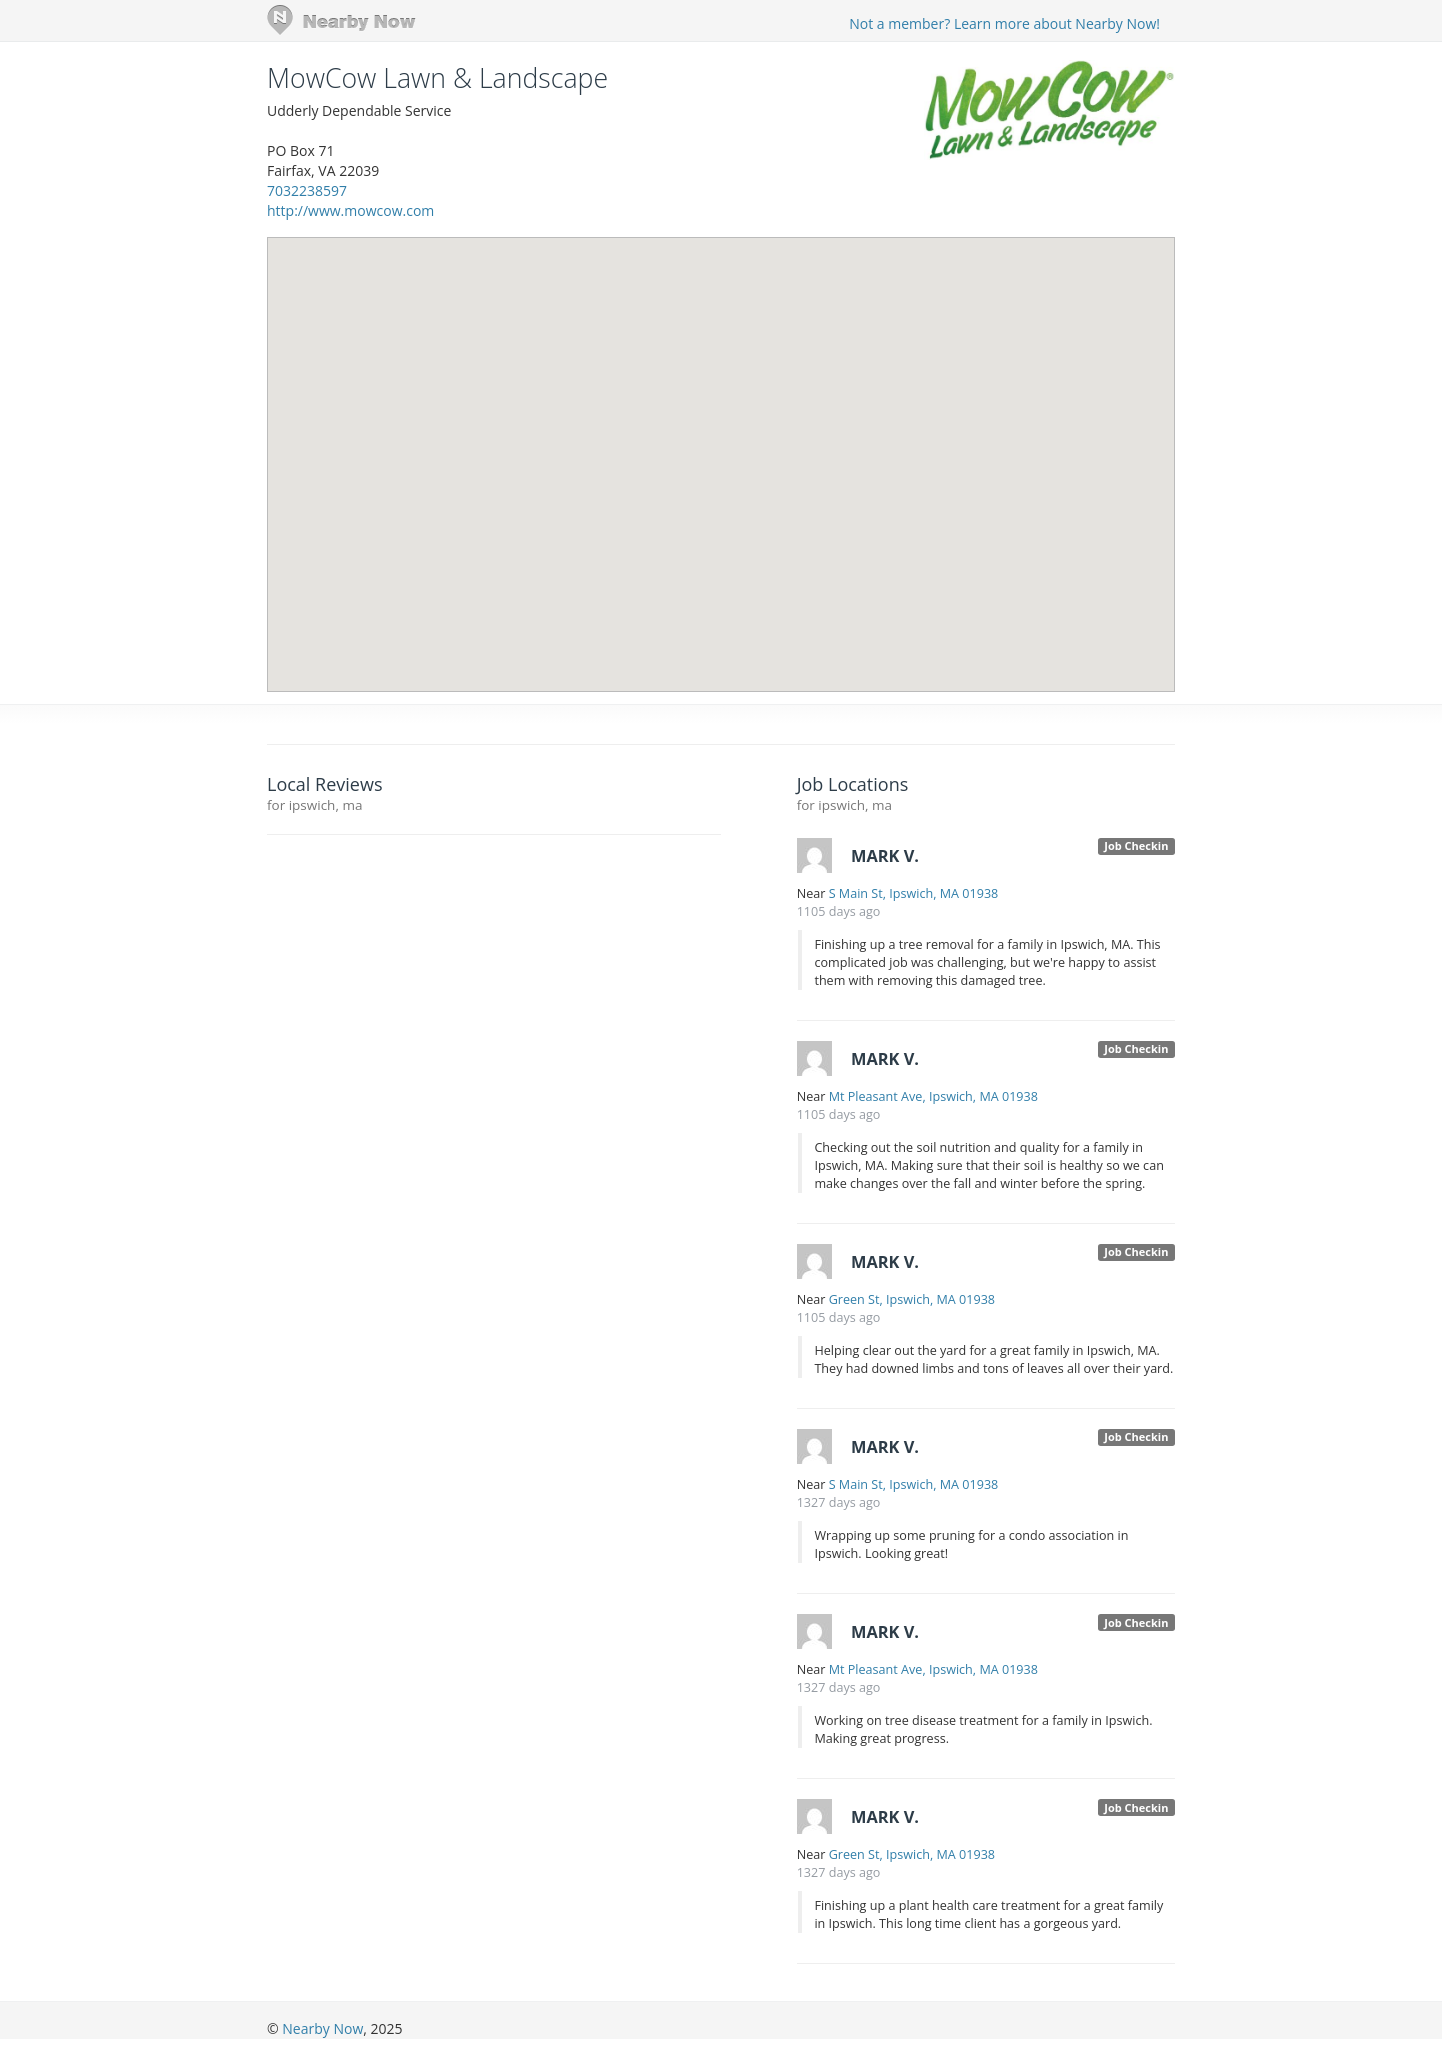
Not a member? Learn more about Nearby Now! (1004, 23)
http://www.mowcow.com (350, 210)
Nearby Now (322, 2028)
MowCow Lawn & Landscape (437, 78)
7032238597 (307, 190)
